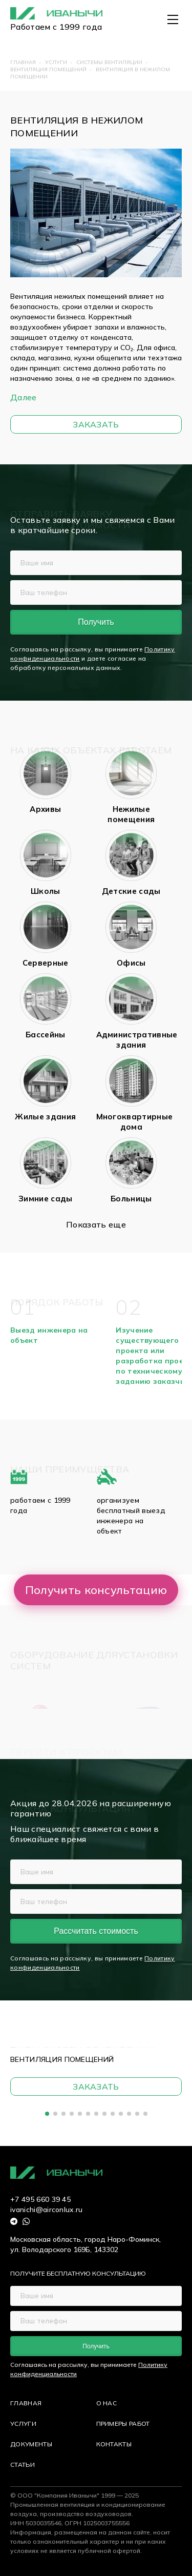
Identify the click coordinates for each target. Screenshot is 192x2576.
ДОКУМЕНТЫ (31, 2444)
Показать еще (96, 1224)
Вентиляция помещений (62, 2059)
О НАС (106, 2403)
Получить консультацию (96, 1590)
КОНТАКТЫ (114, 2444)
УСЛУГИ (23, 2423)
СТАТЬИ (22, 2464)
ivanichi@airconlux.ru (46, 2209)
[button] (47, 2114)
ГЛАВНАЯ (25, 2403)
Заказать (96, 424)
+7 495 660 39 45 (40, 2199)
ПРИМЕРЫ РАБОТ (123, 2423)
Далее (23, 397)
